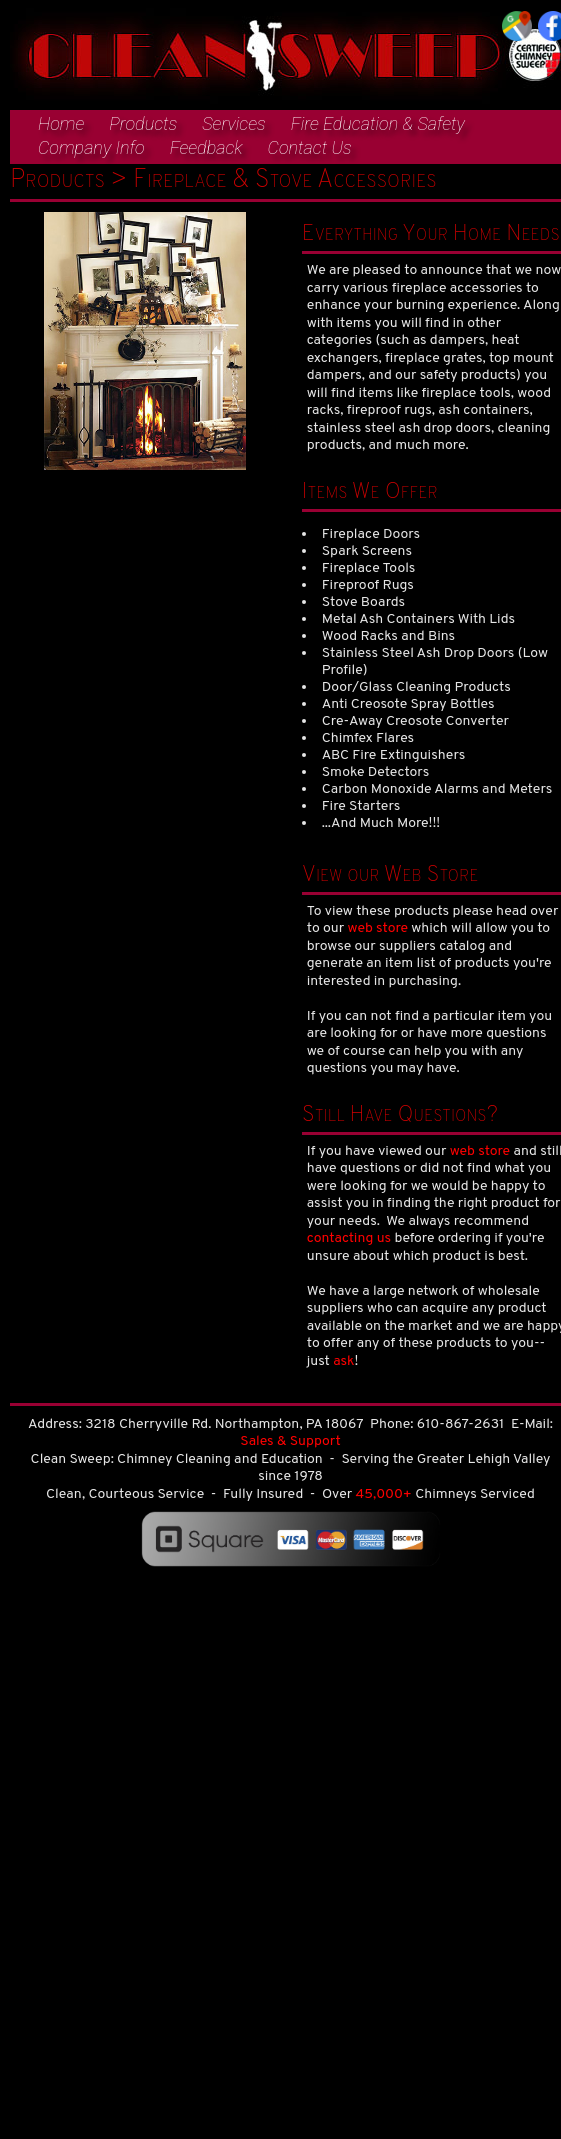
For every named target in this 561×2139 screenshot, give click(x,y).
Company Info (91, 147)
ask (343, 1361)
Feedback (206, 147)
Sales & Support (290, 1441)
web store (378, 928)
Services (233, 123)
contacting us (349, 1238)
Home (61, 123)
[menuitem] (51, 125)
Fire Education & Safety (378, 123)
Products (143, 123)
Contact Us (310, 147)
